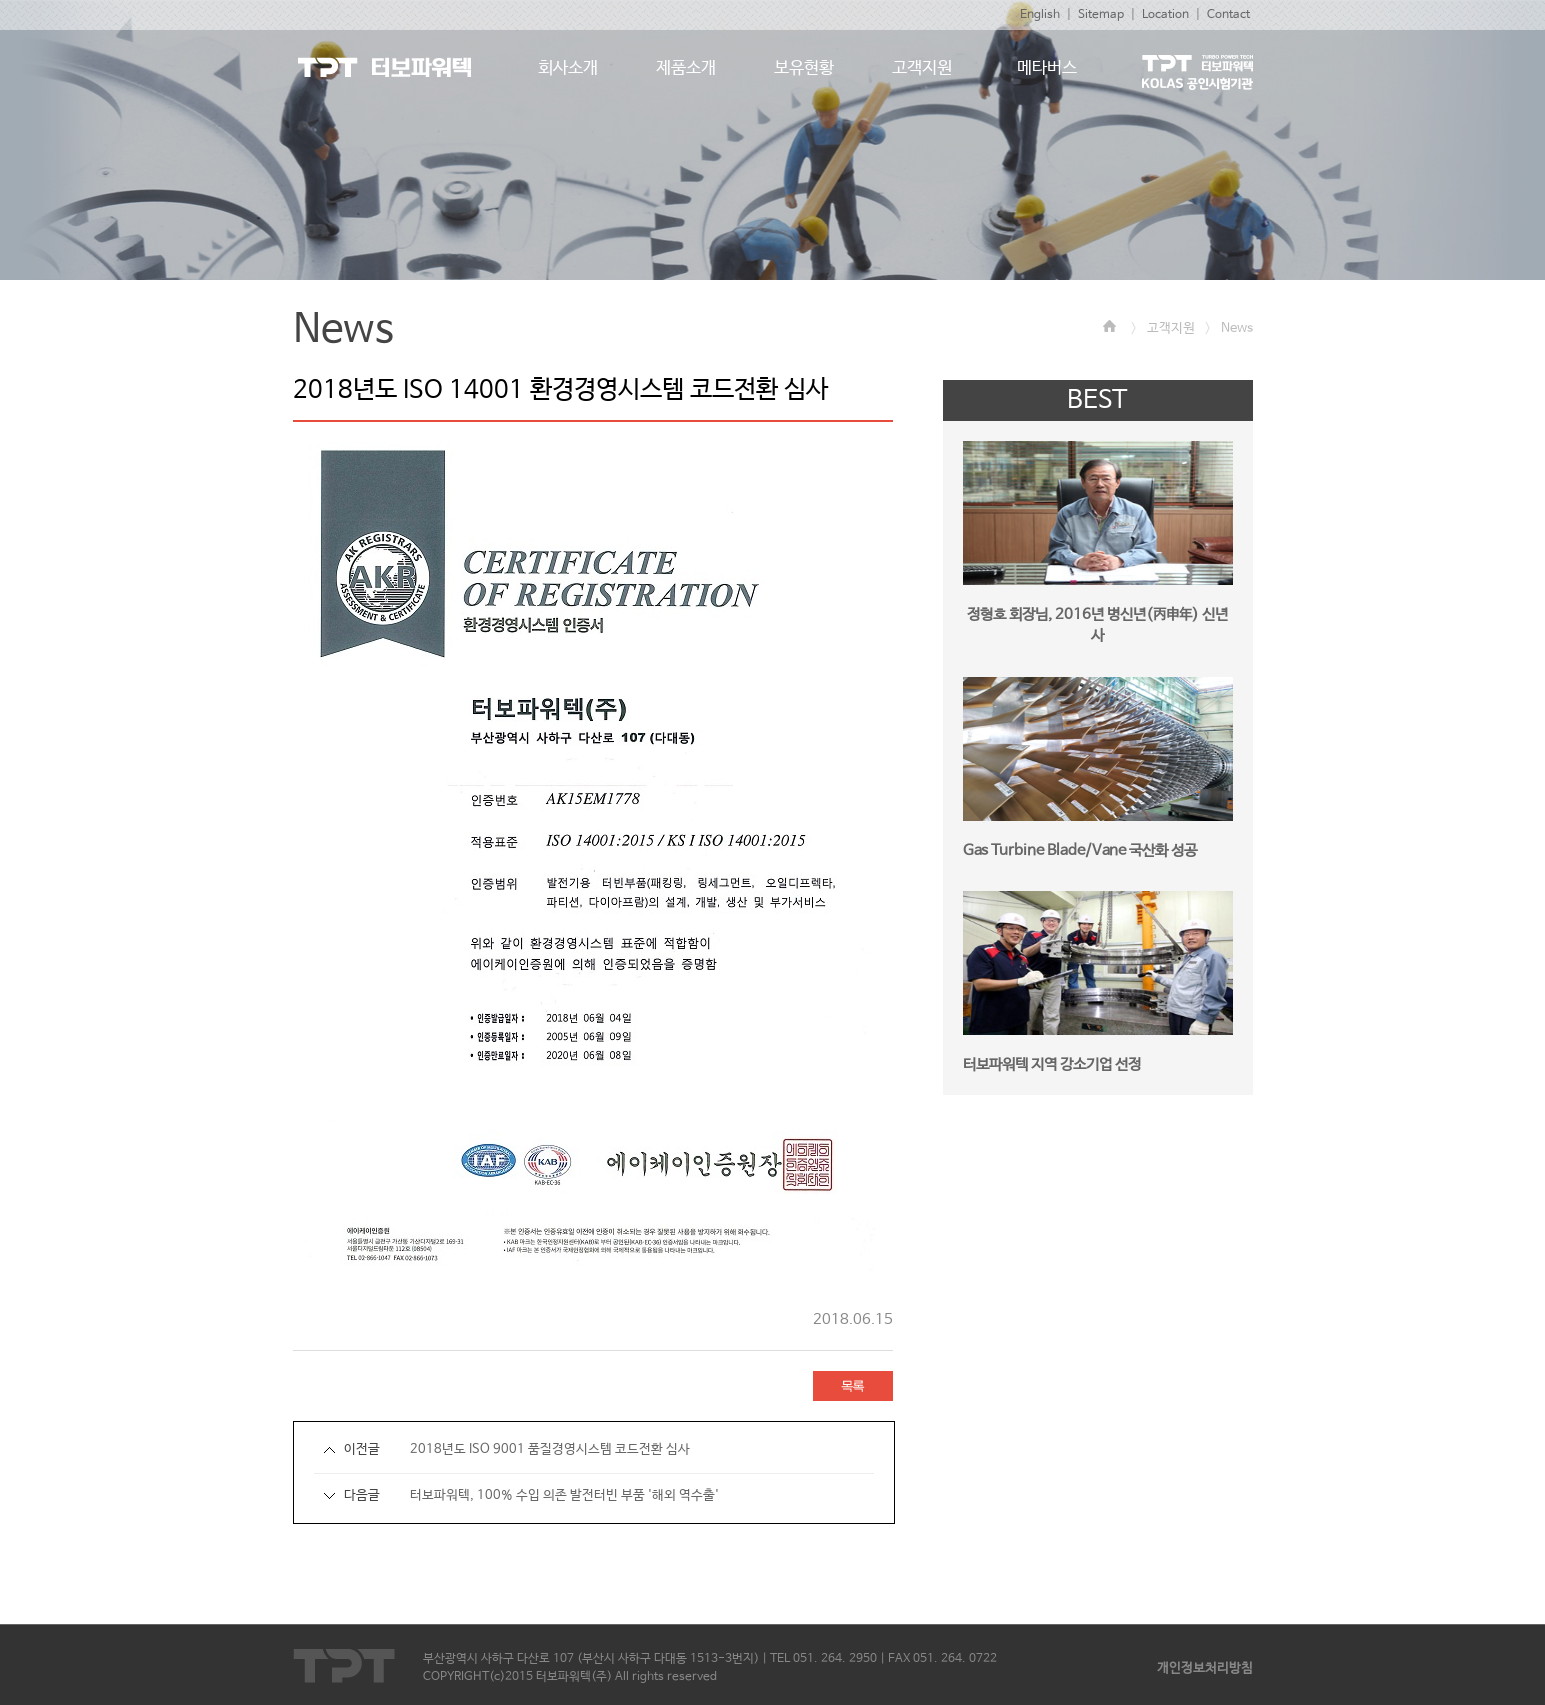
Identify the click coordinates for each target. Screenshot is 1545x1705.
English (1040, 15)
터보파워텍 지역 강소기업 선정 (1052, 1064)
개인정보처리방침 (1205, 1668)
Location (1165, 15)
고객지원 (1171, 328)
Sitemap (1101, 15)
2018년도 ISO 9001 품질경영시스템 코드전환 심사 (550, 1449)
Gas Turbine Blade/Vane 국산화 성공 (1080, 850)
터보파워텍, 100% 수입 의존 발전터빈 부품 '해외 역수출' (564, 1495)
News (1237, 328)
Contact (1228, 15)
